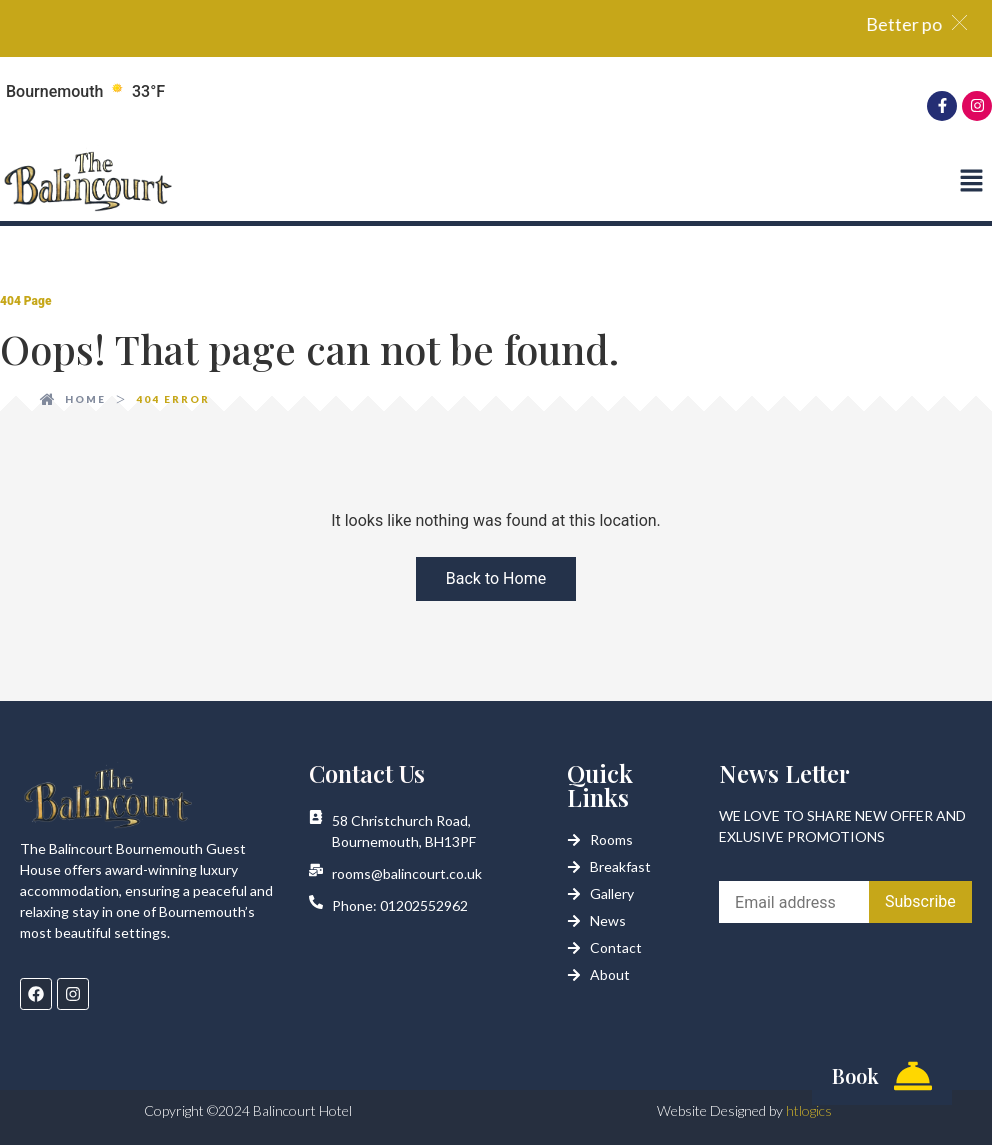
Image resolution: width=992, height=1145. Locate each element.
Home (85, 399)
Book (855, 1075)
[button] (971, 182)
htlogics (809, 1110)
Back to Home (496, 578)
